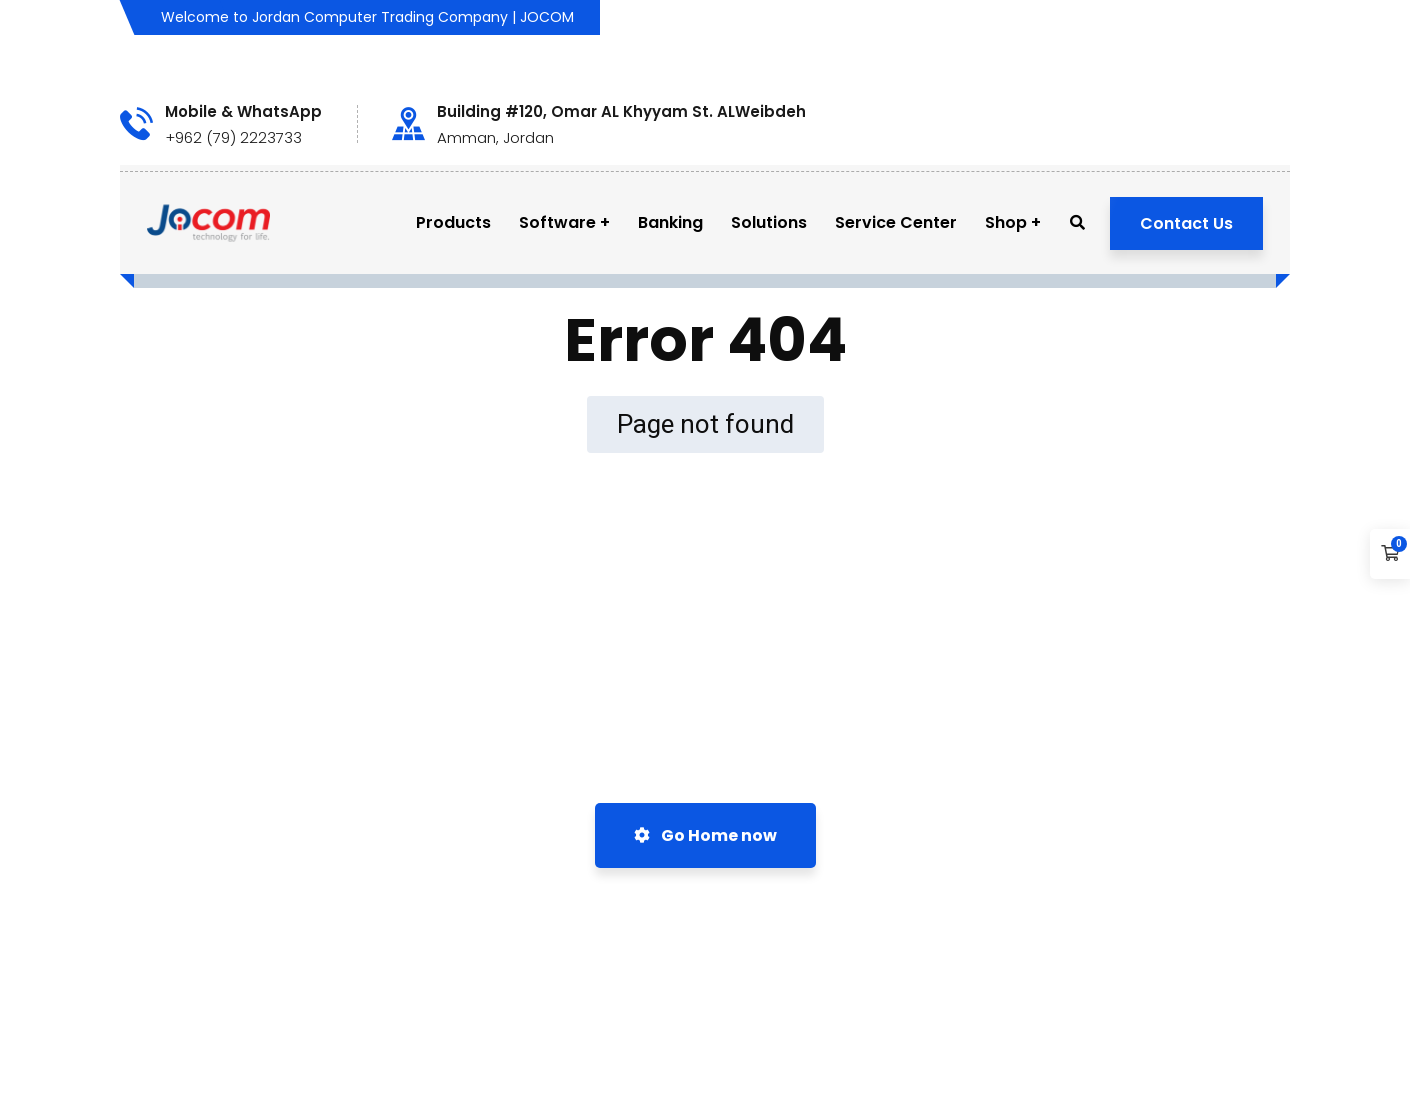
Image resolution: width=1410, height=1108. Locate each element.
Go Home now (705, 835)
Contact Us (1186, 223)
